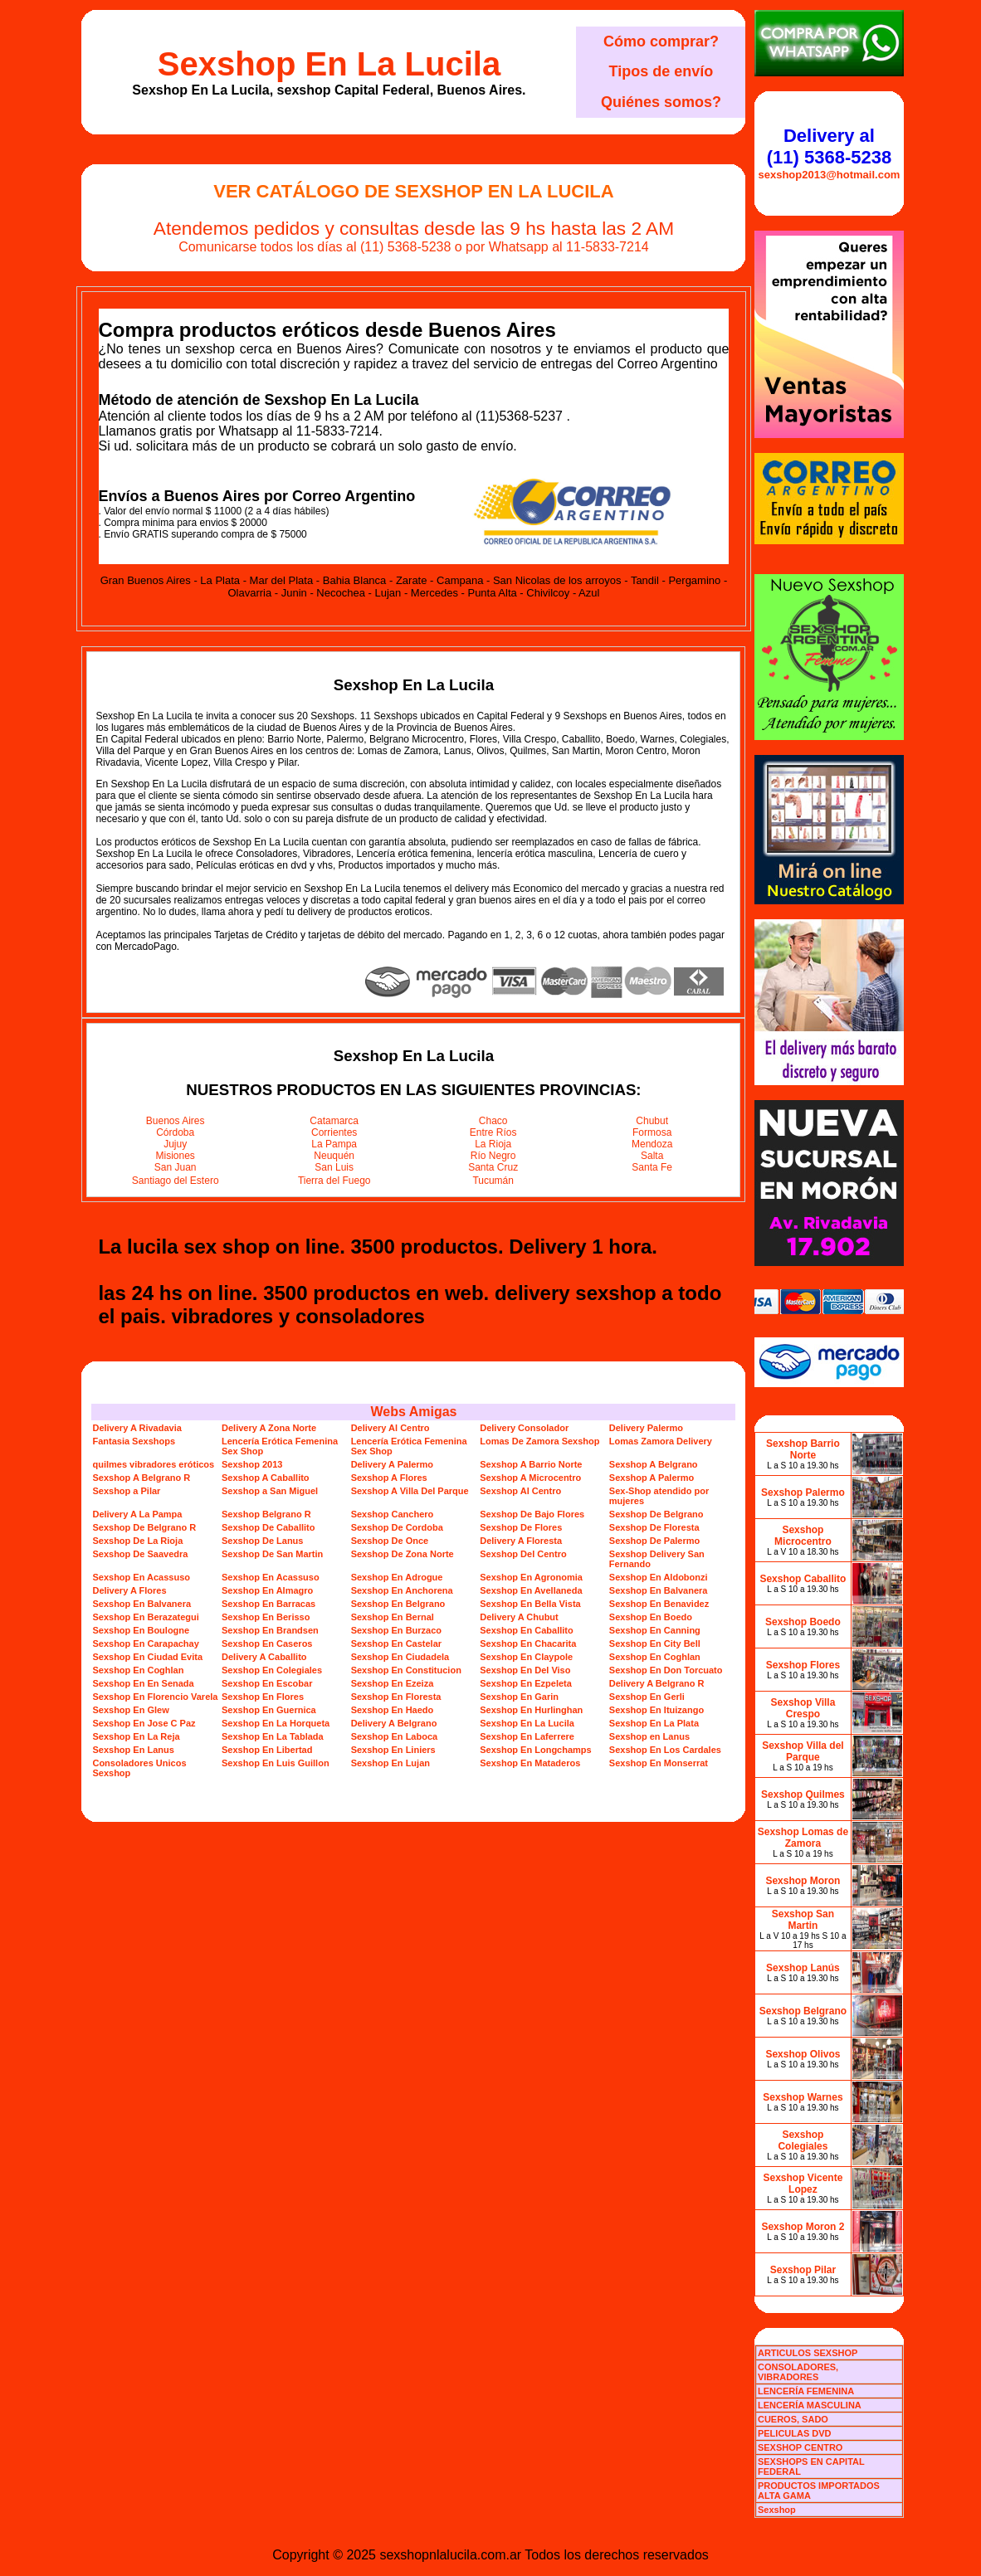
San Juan (175, 1167)
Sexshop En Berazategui (145, 1617)
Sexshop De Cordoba (397, 1527)
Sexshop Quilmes (803, 1794)
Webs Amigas (413, 1412)
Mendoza (652, 1144)
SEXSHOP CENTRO (800, 2447)
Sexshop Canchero (392, 1514)
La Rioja (493, 1144)
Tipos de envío (661, 71)
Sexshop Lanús (803, 1968)
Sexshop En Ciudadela (400, 1657)
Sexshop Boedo (803, 1622)
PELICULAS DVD (795, 2433)
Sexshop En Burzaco (396, 1630)
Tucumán (493, 1180)
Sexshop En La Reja (135, 1736)
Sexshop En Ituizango (656, 1710)
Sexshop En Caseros (267, 1643)
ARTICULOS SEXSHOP (807, 2353)
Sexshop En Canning (654, 1630)
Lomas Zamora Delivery (660, 1441)
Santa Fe (652, 1167)
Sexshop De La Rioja (137, 1541)
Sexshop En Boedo (650, 1617)
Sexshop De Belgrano (656, 1514)
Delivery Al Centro (390, 1428)
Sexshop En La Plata (654, 1723)
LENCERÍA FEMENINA (806, 2391)
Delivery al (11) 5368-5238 (829, 146)
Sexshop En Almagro (267, 1590)
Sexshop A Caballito (266, 1478)
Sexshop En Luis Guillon (275, 1763)
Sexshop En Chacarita (528, 1643)
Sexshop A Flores (389, 1478)
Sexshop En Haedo (392, 1710)
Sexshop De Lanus (262, 1541)
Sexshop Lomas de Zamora (803, 1837)
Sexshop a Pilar (126, 1491)
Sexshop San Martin (803, 1919)
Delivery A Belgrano (394, 1723)
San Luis (334, 1167)
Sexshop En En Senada (142, 1683)
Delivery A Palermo (392, 1464)
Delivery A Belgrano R (657, 1683)
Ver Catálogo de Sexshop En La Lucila (413, 191)
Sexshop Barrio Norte (803, 1449)
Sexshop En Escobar (267, 1683)
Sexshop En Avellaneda (531, 1590)
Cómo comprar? (661, 41)
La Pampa (334, 1144)
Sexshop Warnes (802, 2097)
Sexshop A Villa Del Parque (410, 1491)
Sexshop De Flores (521, 1527)
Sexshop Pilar (803, 2270)
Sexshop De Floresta (654, 1527)
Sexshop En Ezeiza (392, 1683)
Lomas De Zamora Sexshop (539, 1441)
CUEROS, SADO (793, 2419)
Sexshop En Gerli (647, 1697)
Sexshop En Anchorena (402, 1590)
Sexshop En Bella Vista (530, 1604)
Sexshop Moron (802, 1881)
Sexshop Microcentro (803, 1535)
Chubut (652, 1121)
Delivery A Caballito (264, 1657)
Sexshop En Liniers (393, 1750)
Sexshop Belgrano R (266, 1514)
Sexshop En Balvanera (658, 1590)
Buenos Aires (175, 1121)
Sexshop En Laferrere (527, 1736)
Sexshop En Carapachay (145, 1643)
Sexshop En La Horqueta (275, 1723)
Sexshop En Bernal (392, 1617)
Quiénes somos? (661, 102)
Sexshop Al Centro (520, 1491)
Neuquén (334, 1155)
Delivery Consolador (524, 1428)
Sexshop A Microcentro (530, 1478)
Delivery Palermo (646, 1428)
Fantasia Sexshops (133, 1441)
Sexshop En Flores (263, 1697)
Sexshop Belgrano (803, 2011)
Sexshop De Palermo (654, 1541)
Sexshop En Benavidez (659, 1604)
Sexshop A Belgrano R (141, 1478)
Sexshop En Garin (519, 1697)
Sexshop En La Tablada (273, 1736)
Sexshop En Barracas (268, 1604)
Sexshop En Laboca (394, 1736)
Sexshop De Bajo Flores (532, 1514)
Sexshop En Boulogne (140, 1630)
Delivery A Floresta (521, 1541)
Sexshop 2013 (252, 1464)
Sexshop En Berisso (266, 1617)
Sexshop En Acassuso (141, 1577)
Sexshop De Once (390, 1541)
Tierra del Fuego (334, 1180)
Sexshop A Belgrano (653, 1464)
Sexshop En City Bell (654, 1643)
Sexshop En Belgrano (398, 1604)
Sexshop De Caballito (268, 1527)
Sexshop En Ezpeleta (526, 1683)
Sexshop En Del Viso (525, 1670)
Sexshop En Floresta (396, 1697)
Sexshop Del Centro (523, 1554)
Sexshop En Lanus (132, 1750)
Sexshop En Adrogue (397, 1577)
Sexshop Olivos (802, 2054)
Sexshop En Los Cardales (665, 1750)
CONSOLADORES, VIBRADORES (798, 2372)
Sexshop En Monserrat (658, 1763)
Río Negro (493, 1155)
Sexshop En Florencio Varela (154, 1697)
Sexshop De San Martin (272, 1554)
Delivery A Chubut (519, 1617)
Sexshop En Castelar (396, 1643)
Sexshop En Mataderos (530, 1763)
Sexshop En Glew (130, 1710)
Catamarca (334, 1121)
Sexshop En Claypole (526, 1657)
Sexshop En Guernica (269, 1710)
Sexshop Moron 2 (802, 2227)
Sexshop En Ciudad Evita (147, 1657)
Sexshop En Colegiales (272, 1670)
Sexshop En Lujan (390, 1763)
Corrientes (334, 1132)
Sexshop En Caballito (526, 1630)
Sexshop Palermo (803, 1492)
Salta (652, 1155)
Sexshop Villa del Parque (802, 1751)
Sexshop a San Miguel (270, 1491)
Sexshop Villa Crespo (803, 1708)
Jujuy (175, 1144)
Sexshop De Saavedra (140, 1554)
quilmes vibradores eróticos (153, 1464)
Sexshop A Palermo (652, 1478)
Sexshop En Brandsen (270, 1630)
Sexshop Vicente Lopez (803, 2183)
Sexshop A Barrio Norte (531, 1464)
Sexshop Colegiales (802, 2140)
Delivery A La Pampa (137, 1514)
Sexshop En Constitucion (406, 1670)
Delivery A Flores (129, 1590)
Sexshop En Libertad (267, 1750)
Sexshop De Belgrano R (144, 1527)
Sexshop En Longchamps (535, 1750)
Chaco (493, 1121)
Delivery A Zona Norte (269, 1428)
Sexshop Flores (803, 1665)
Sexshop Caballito (802, 1579)
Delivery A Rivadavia (136, 1428)
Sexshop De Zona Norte (402, 1554)
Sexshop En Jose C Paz (143, 1723)
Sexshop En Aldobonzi (658, 1577)
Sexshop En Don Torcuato (666, 1670)
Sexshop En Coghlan (654, 1657)
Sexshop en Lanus (649, 1736)
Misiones (175, 1155)
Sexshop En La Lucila (329, 64)
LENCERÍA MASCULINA (809, 2405)
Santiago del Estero (175, 1180)
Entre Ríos (493, 1132)
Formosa (651, 1132)
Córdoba (175, 1132)
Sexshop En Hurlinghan (531, 1710)
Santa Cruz (493, 1167)
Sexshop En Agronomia (531, 1577)
